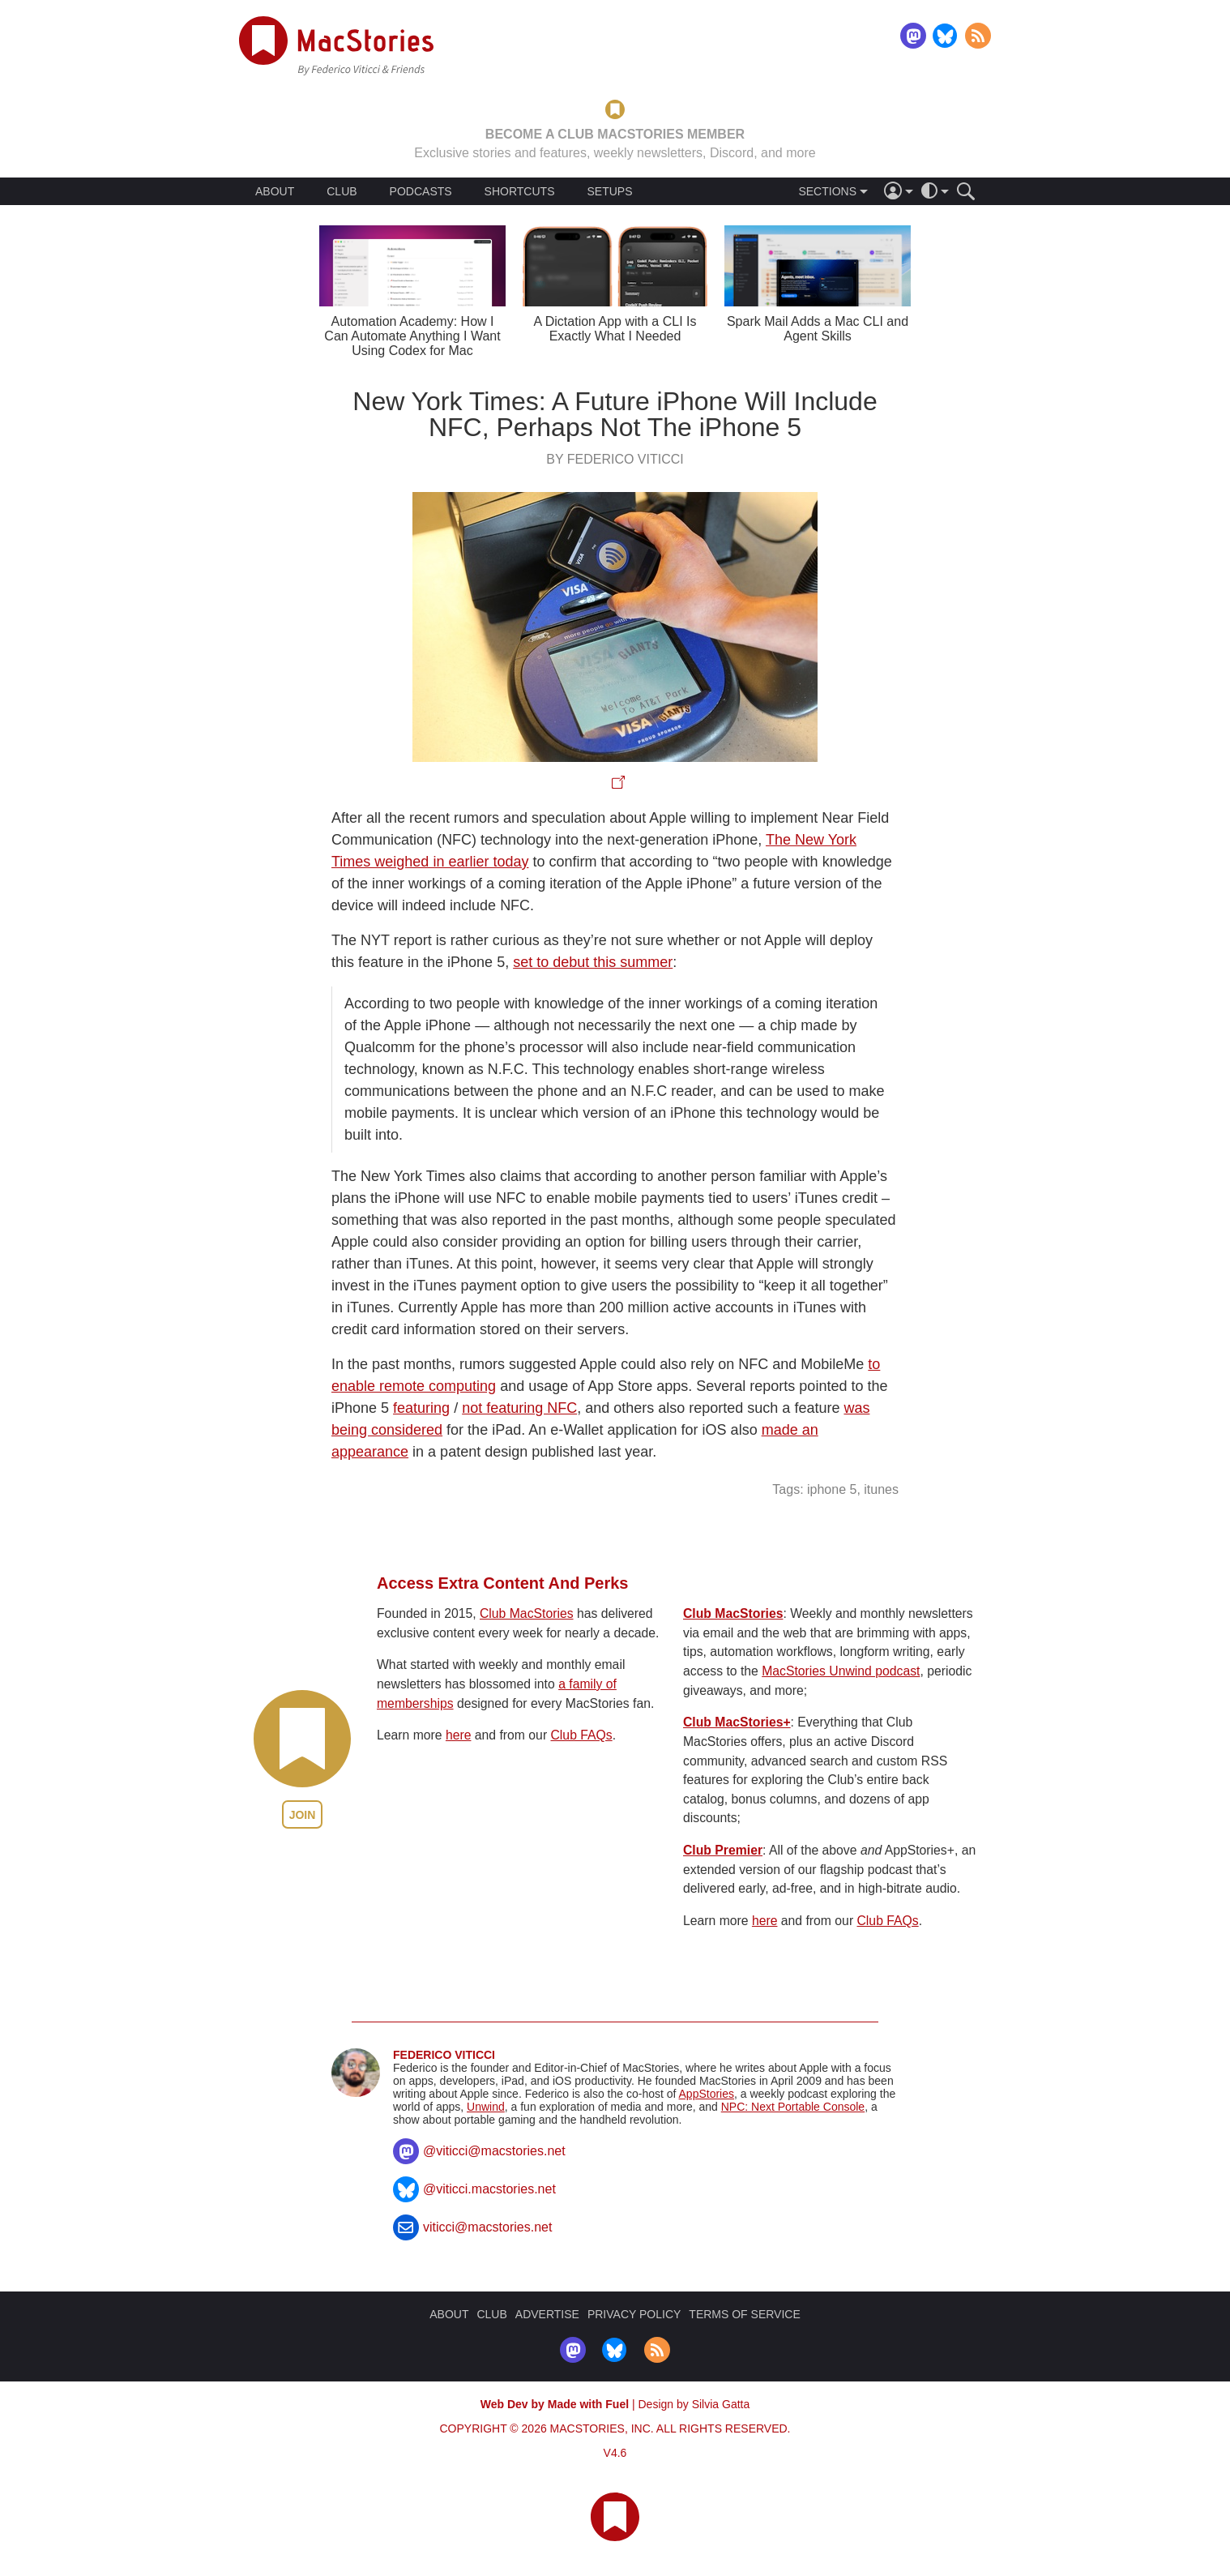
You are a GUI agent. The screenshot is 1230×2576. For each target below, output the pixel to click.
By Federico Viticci (615, 459)
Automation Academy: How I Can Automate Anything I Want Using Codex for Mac (412, 336)
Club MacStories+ (737, 1722)
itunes (881, 1489)
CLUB (342, 191)
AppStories (706, 2093)
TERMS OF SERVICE (744, 2314)
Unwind (486, 2106)
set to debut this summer (593, 962)
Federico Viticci (444, 2054)
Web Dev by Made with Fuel (554, 2404)
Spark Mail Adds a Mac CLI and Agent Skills (817, 329)
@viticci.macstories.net (489, 2189)
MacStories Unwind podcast (841, 1671)
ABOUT (274, 191)
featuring (421, 1408)
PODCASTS (421, 191)
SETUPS (609, 191)
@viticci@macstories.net (494, 2151)
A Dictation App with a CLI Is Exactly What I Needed (615, 329)
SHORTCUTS (520, 191)
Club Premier (722, 1850)
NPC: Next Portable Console (793, 2106)
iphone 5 (831, 1489)
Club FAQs (582, 1735)
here (459, 1735)
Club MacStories (527, 1613)
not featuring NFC (519, 1408)
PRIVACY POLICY (634, 2314)
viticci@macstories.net (487, 2227)
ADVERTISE (547, 2314)
